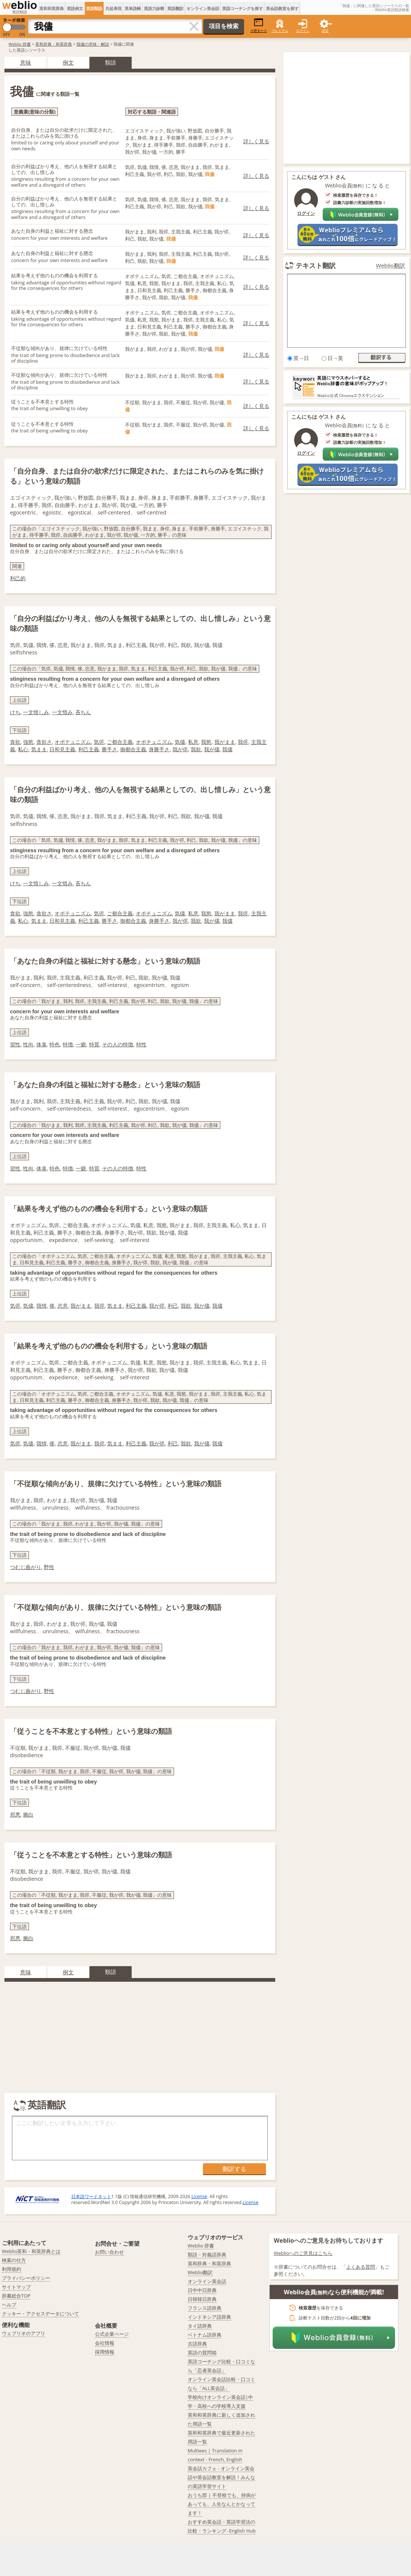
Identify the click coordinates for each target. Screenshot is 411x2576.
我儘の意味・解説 (92, 44)
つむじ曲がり (25, 1566)
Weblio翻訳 (390, 265)
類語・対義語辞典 (207, 2254)
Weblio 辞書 (20, 44)
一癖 (81, 1044)
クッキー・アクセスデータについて (40, 2313)
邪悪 (15, 1814)
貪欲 (15, 741)
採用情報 (104, 2351)
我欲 (196, 749)
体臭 (41, 1044)
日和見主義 (62, 749)
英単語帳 (133, 8)
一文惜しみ (36, 712)
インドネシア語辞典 (209, 2317)
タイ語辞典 (200, 2325)
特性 (141, 1044)
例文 (68, 62)
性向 (28, 1044)
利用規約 (11, 2269)
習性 (15, 1044)
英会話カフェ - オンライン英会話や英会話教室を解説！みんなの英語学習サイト (221, 2477)
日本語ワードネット (91, 2196)
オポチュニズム (154, 741)
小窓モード (258, 25)
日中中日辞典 (202, 2290)
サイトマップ (16, 2287)
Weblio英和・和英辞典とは (31, 2251)
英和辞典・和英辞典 (53, 44)
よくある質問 (360, 2266)
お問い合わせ (109, 2252)
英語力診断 (154, 8)
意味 (25, 62)
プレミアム (280, 30)
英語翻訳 (175, 8)
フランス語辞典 (204, 2308)
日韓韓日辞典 (202, 2299)
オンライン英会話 (203, 8)
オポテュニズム (73, 741)
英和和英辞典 (51, 8)
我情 (41, 1305)
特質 (94, 1044)
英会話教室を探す (282, 8)
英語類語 (94, 8)
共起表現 (113, 8)
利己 (173, 1305)
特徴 (68, 1044)
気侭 (99, 741)
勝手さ (109, 749)
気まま (39, 749)
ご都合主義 (120, 741)
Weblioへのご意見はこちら (303, 2253)
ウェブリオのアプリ (23, 2333)
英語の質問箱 (202, 2352)
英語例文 (75, 8)
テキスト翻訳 (316, 265)
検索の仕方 (14, 2260)
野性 (49, 1566)
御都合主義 (133, 749)
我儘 (227, 749)
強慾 (28, 741)
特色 (54, 1044)
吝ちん (83, 712)
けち (15, 712)
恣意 (62, 1305)
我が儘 (212, 749)
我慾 (206, 741)
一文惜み (62, 712)
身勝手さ (159, 749)
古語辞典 (197, 2343)
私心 (23, 749)
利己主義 (88, 749)
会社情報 (104, 2343)
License (199, 2196)
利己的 (18, 578)
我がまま (224, 741)
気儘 (180, 741)
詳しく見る (256, 141)
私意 (193, 741)
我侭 (243, 741)
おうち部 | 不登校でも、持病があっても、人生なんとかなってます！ (222, 2504)
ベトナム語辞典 (204, 2334)
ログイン (302, 30)
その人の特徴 (117, 1044)
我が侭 (180, 749)
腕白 (28, 1814)
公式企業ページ (112, 2334)
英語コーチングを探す (242, 8)
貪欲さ (44, 741)
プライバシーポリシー (26, 2278)
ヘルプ (9, 2304)
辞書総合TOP (16, 2295)
